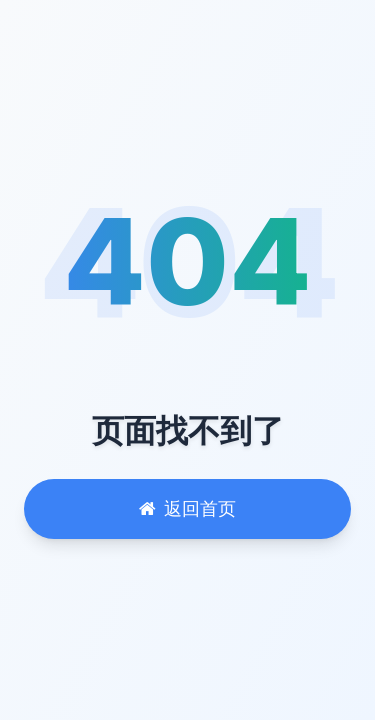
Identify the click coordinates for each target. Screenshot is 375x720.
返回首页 (187, 508)
